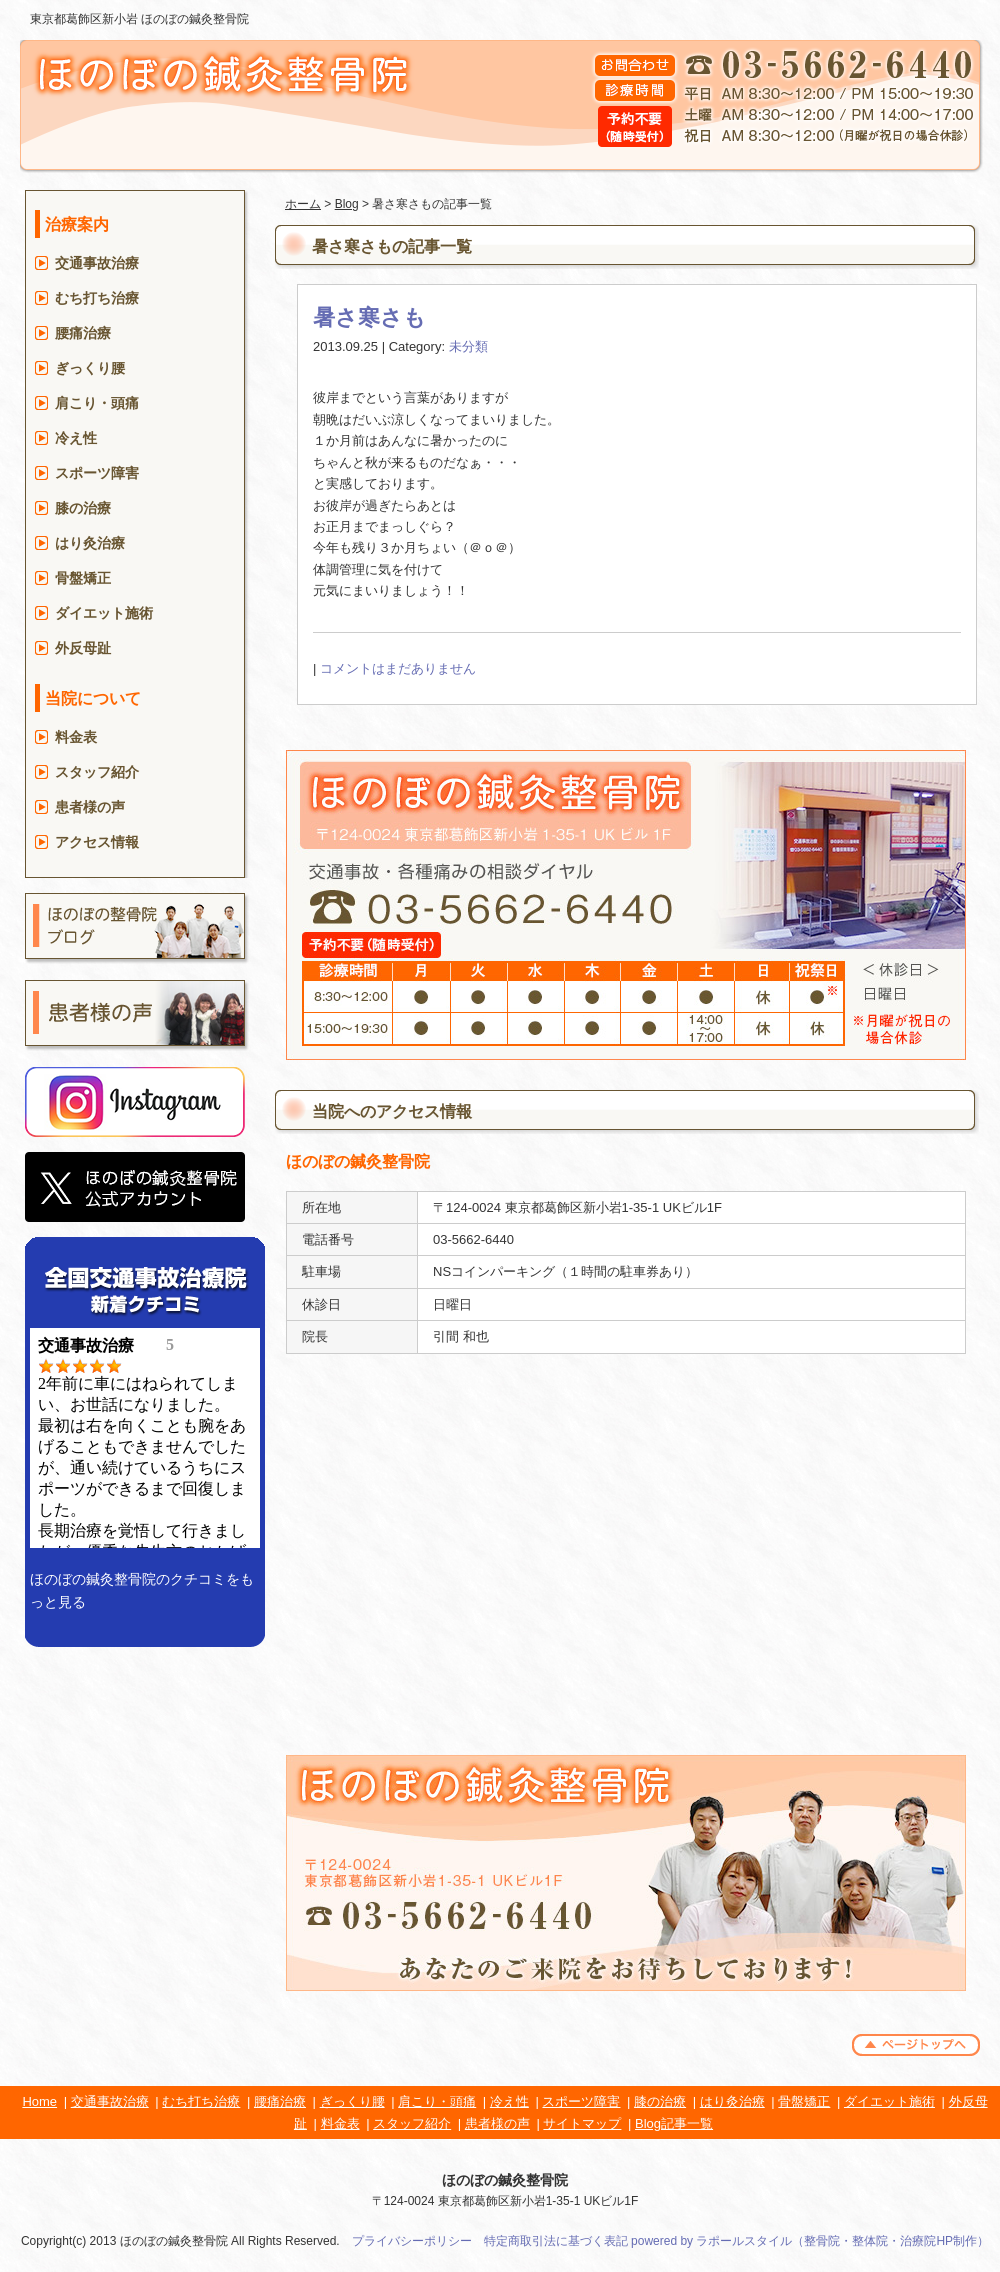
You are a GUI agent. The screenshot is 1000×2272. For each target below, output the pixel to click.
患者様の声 (90, 807)
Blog (347, 204)
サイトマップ (582, 2123)
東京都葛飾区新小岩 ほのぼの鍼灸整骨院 (139, 19)
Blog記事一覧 (674, 2123)
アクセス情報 (97, 842)
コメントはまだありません (398, 668)
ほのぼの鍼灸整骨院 (505, 2180)
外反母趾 (83, 648)
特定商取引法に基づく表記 (556, 2241)
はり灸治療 (90, 543)
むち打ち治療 (97, 298)
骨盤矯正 (83, 578)
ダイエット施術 (104, 613)
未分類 (468, 346)
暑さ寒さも (369, 317)
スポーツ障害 (97, 473)
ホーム (303, 204)
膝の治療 (83, 508)
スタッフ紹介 (97, 772)
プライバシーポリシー (412, 2241)
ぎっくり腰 (90, 368)
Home (39, 2101)
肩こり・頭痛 (97, 403)
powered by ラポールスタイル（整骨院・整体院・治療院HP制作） (810, 2241)
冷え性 (76, 438)
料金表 (76, 737)
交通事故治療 (97, 263)
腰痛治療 (83, 333)
